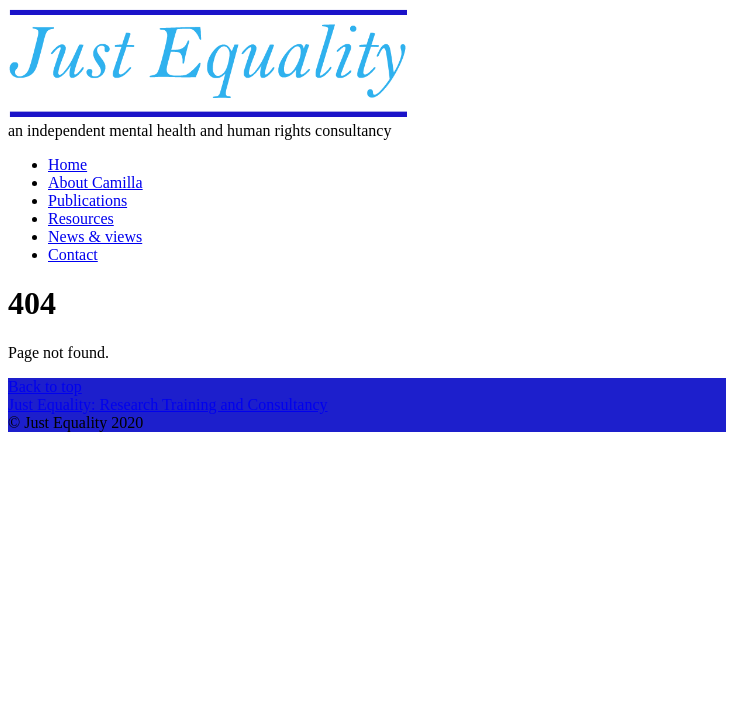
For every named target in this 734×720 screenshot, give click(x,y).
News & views (95, 236)
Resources (81, 218)
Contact (73, 254)
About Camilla (95, 182)
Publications (87, 200)
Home (67, 164)
